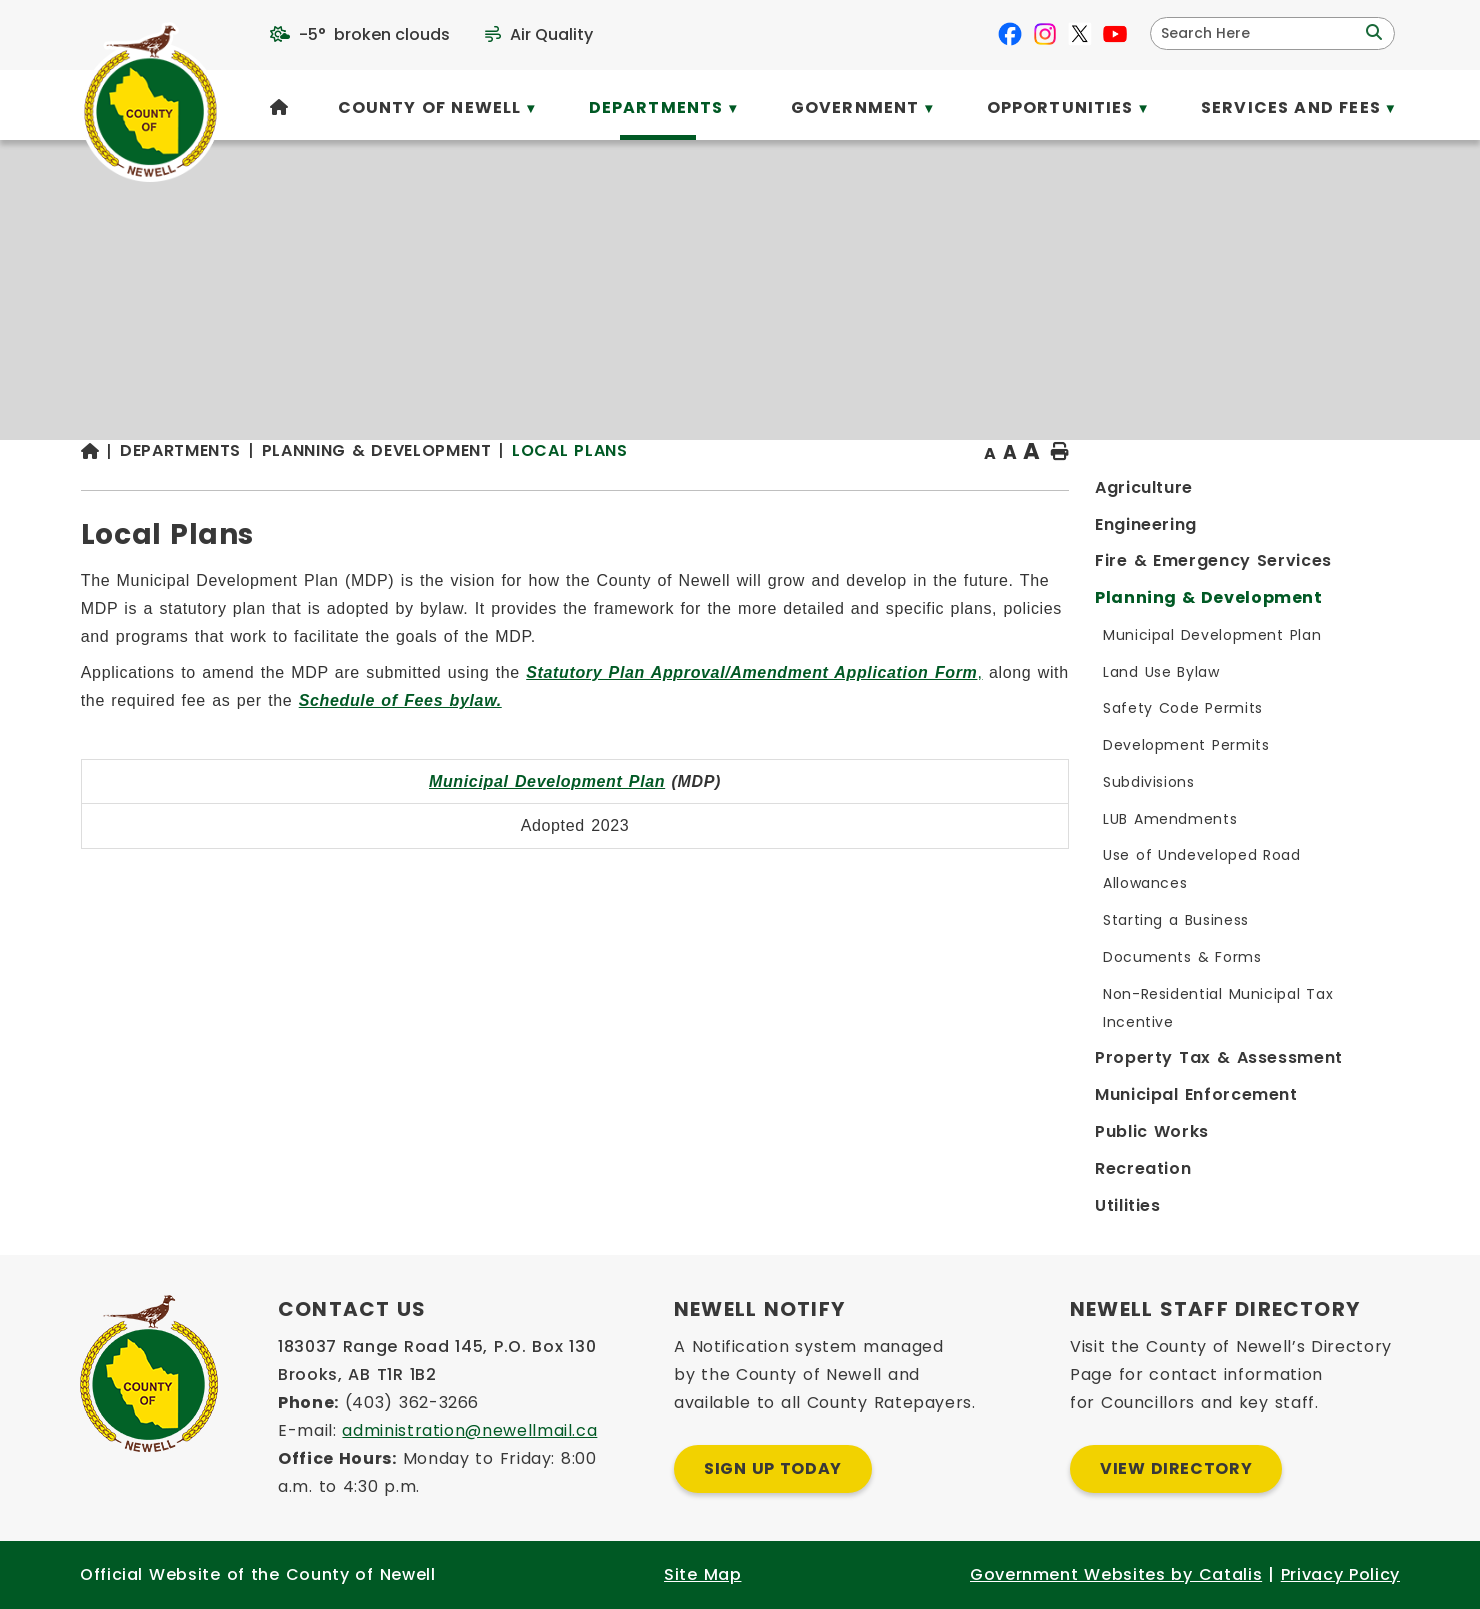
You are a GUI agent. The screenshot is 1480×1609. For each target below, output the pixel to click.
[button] (1372, 33)
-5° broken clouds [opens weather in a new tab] (374, 34)
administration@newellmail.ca (469, 1430)
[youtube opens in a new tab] (1115, 34)
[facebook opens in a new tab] (1010, 34)
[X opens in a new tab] (1080, 34)
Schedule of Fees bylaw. (855, 739)
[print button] (1351, 491)
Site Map (702, 1574)
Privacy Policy (1340, 1574)
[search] (1259, 33)
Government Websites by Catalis (1116, 1574)
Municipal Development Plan (877, 820)
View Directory (1176, 1468)
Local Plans (938, 489)
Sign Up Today (773, 1468)
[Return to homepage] (469, 491)
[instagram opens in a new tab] (1045, 34)
